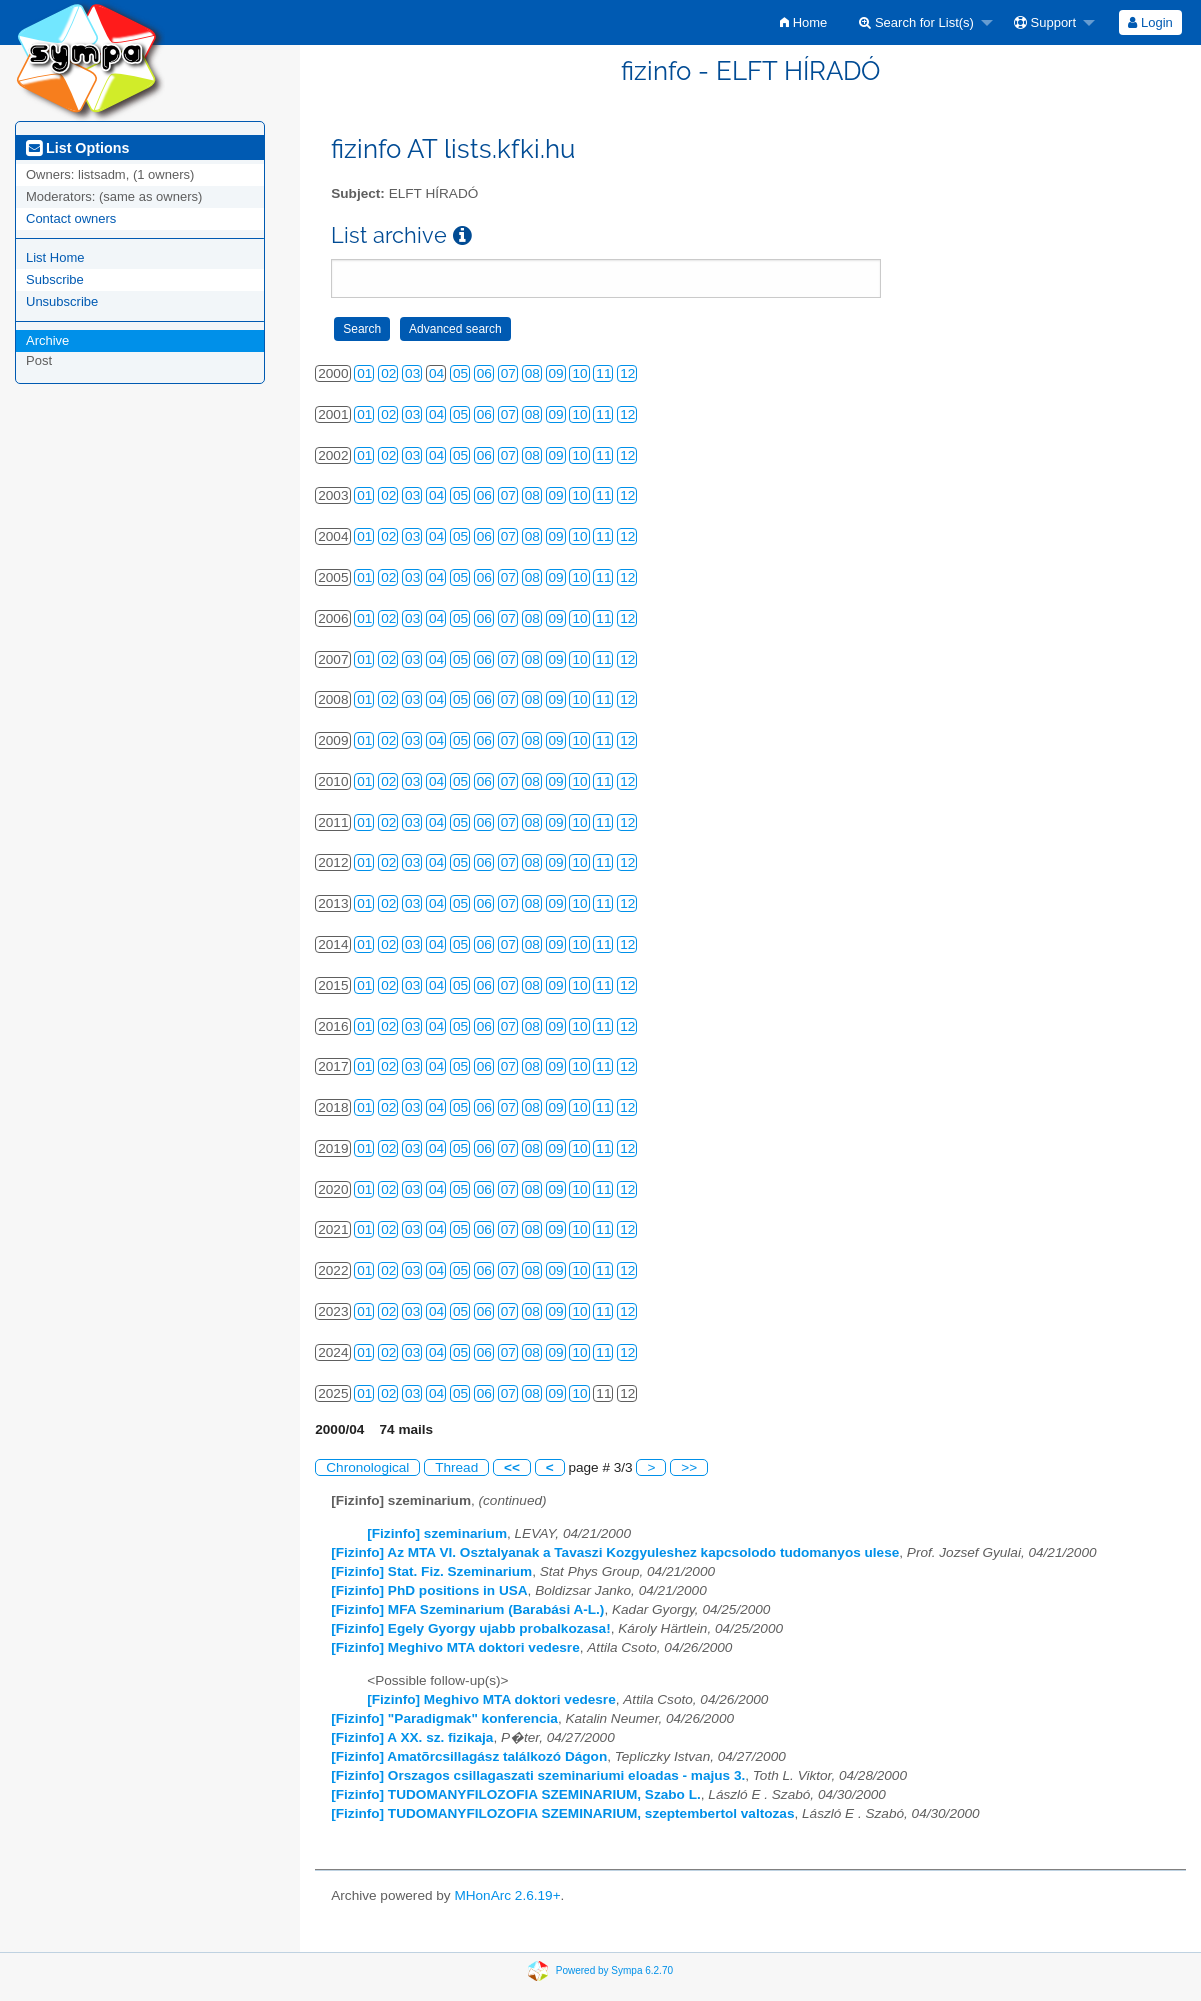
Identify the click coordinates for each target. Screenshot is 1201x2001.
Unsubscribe (62, 301)
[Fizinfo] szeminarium (437, 1533)
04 (436, 373)
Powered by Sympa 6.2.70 (614, 1970)
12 (627, 373)
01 (364, 373)
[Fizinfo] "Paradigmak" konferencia (444, 1718)
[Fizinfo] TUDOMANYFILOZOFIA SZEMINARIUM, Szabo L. (516, 1794)
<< (512, 1467)
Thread (456, 1467)
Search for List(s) (916, 22)
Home (803, 22)
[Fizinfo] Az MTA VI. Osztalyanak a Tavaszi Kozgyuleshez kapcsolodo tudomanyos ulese (615, 1552)
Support (1045, 22)
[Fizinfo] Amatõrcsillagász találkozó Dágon (469, 1756)
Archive (47, 340)
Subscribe (55, 279)
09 (556, 373)
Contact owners (71, 218)
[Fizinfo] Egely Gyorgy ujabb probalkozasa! (470, 1628)
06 (484, 373)
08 (532, 373)
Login (1150, 22)
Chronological (367, 1467)
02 (388, 373)
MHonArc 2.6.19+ (507, 1895)
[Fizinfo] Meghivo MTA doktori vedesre (455, 1647)
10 (579, 373)
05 (460, 373)
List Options (77, 148)
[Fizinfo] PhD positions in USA (429, 1590)
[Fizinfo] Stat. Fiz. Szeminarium (431, 1571)
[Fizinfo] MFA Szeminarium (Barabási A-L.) (467, 1609)
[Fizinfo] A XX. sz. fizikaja (412, 1737)
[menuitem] (803, 22)
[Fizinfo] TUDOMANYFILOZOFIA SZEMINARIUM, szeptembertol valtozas (562, 1813)
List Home (55, 257)
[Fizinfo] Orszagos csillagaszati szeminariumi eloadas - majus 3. (538, 1775)
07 (508, 373)
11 (603, 373)
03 (412, 373)
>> (689, 1467)
